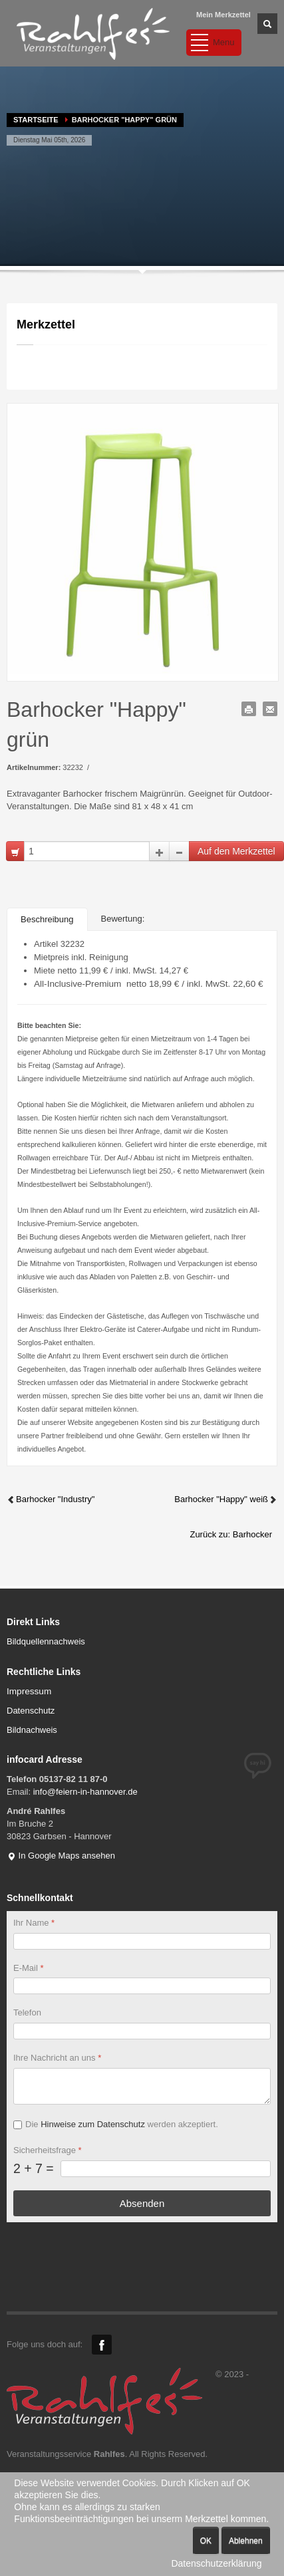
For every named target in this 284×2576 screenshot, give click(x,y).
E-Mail (28, 1968)
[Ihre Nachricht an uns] (142, 2086)
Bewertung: (123, 919)
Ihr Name (34, 1923)
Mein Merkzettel (223, 15)
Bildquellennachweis (46, 1641)
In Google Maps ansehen (61, 1856)
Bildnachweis (32, 1730)
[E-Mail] (142, 1986)
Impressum (29, 1691)
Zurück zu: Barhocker (231, 1534)
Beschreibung (47, 919)
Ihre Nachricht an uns (57, 2058)
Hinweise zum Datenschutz (93, 2124)
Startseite (36, 120)
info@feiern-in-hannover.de (85, 1792)
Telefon (27, 2012)
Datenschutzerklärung (216, 2563)
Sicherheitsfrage (47, 2150)
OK (206, 2540)
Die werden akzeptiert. (121, 2124)
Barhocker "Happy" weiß (225, 1499)
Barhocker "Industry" (50, 1499)
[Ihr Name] (142, 1941)
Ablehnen (246, 2540)
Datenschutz (31, 1711)
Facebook (102, 2345)
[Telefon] (142, 2031)
